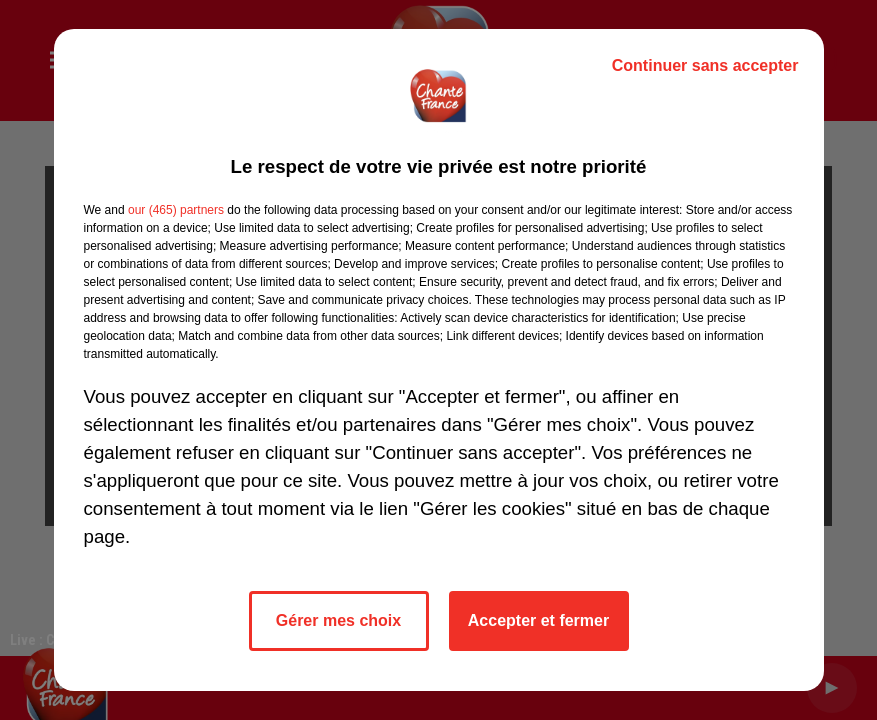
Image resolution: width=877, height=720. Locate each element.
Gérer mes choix (338, 620)
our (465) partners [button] (176, 210)
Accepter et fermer (538, 620)
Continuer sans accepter (705, 65)
